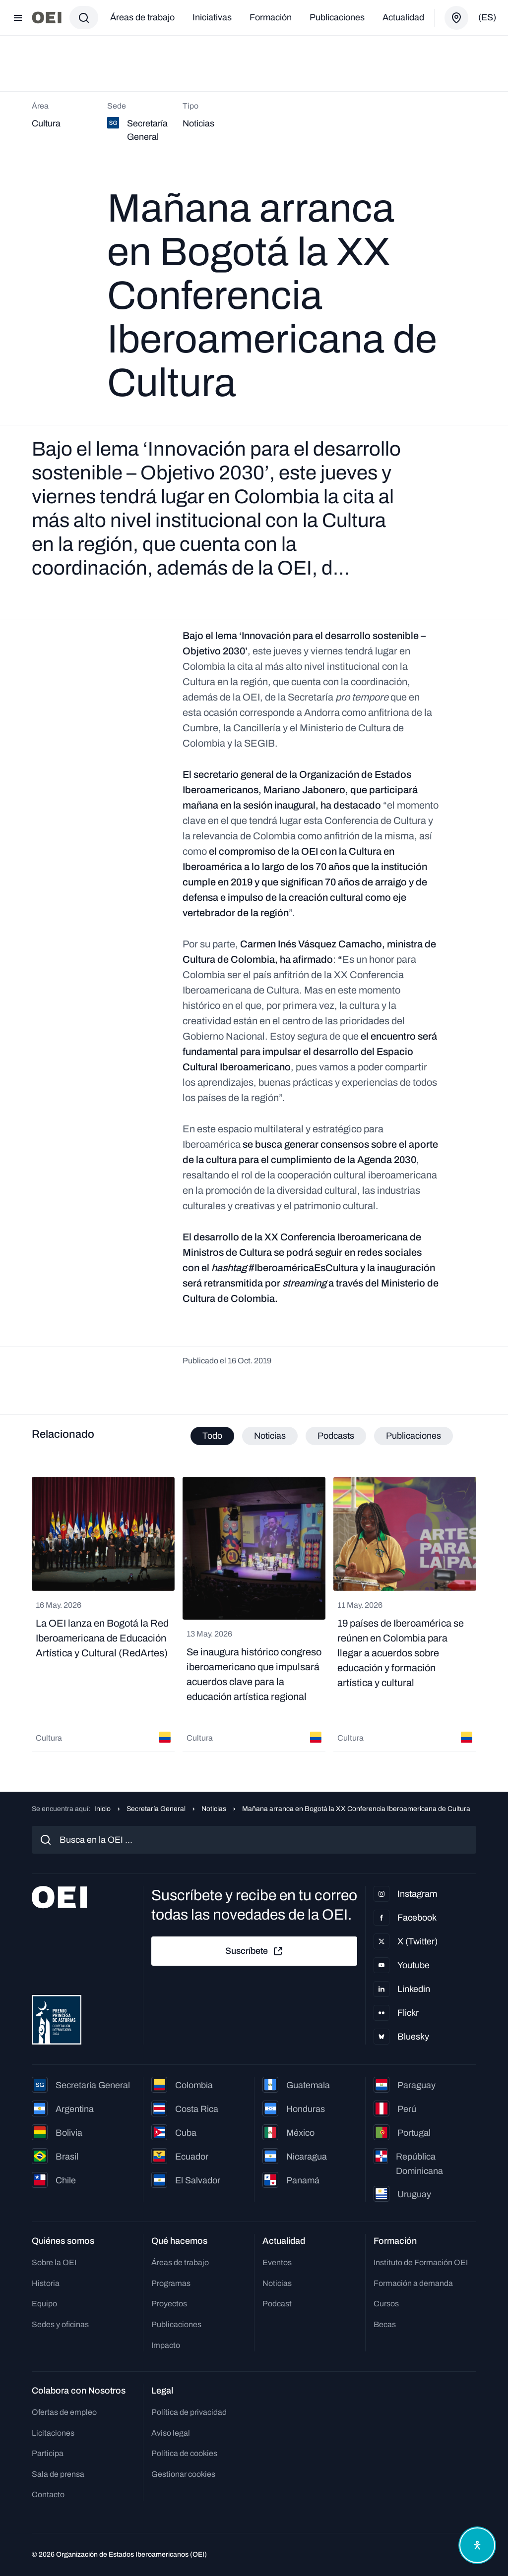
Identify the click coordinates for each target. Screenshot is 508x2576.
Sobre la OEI (54, 2262)
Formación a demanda (413, 2283)
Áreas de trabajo (142, 17)
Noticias (213, 1809)
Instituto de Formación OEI (421, 2262)
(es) (487, 17)
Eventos (277, 2262)
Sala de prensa (58, 2474)
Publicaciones (337, 17)
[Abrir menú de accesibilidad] (477, 2545)
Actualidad (403, 17)
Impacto (165, 2345)
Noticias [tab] (270, 1436)
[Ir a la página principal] (47, 17)
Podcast (277, 2303)
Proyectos (169, 2303)
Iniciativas (212, 17)
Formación (271, 17)
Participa (48, 2453)
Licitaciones (53, 2433)
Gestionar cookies (183, 2474)
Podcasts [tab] (336, 1436)
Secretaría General (156, 1809)
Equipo (44, 2303)
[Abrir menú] (18, 18)
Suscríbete (254, 1951)
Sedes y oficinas (60, 2324)
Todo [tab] (212, 1436)
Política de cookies (184, 2453)
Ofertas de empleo (64, 2412)
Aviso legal (170, 2433)
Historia (46, 2283)
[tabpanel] (254, 1614)
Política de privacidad (189, 2412)
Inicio (102, 1809)
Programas (170, 2283)
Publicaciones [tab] (413, 1436)
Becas (385, 2324)
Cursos (386, 2303)
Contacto (48, 2494)
